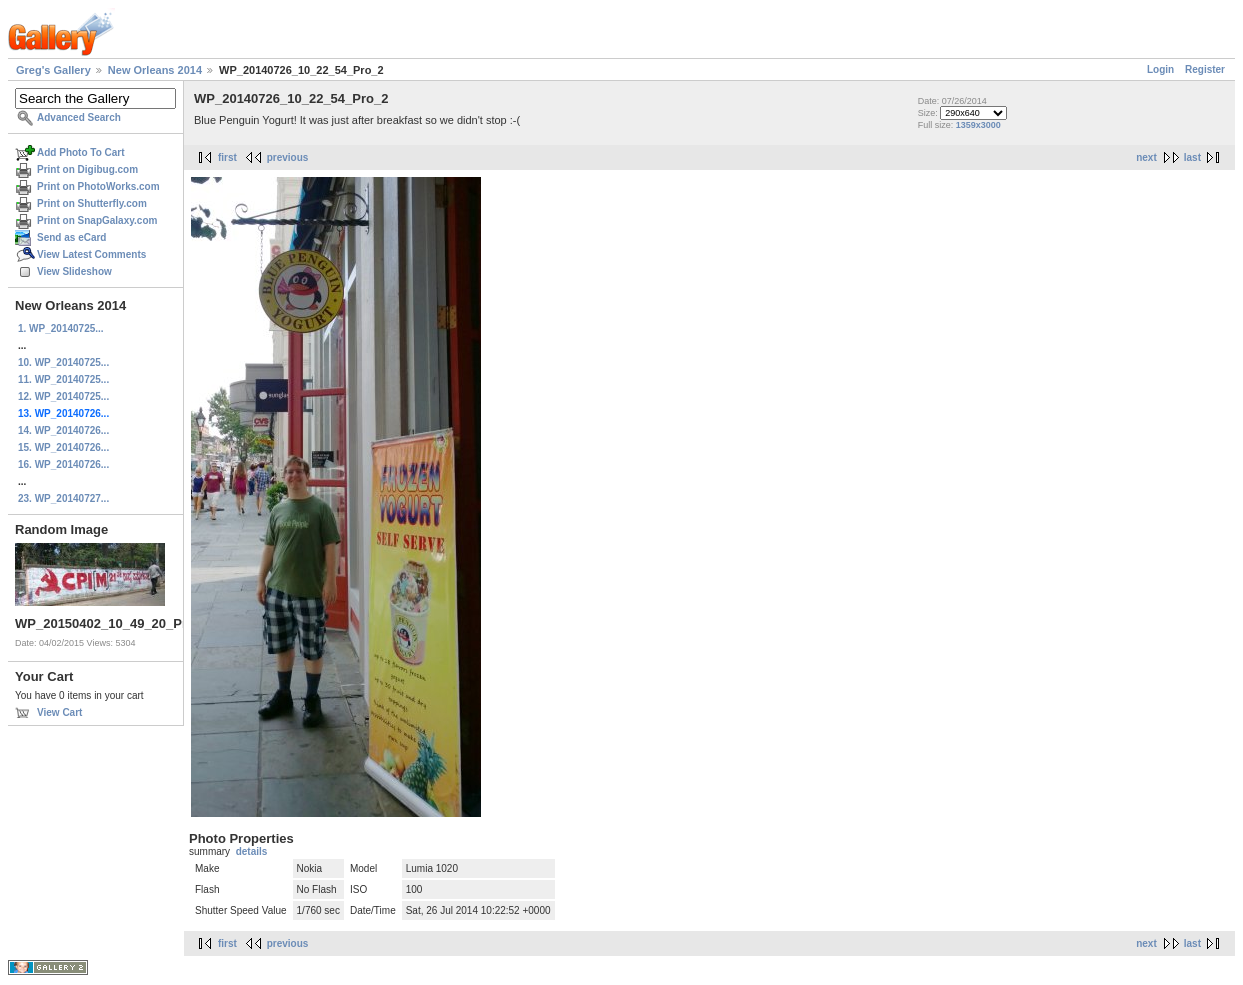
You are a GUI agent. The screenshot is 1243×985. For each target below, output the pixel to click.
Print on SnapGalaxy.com (97, 220)
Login (1160, 69)
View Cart (59, 712)
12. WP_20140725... (63, 396)
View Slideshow (74, 271)
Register (1205, 69)
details (252, 851)
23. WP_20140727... (63, 498)
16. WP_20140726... (63, 464)
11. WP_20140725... (63, 379)
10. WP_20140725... (63, 362)
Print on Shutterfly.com (92, 203)
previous (288, 157)
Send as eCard (71, 237)
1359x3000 (978, 125)
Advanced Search (79, 117)
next (1146, 157)
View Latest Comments (91, 254)
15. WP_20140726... (63, 447)
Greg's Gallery (53, 70)
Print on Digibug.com (87, 169)
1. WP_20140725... (61, 328)
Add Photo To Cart (81, 152)
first (227, 157)
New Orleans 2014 (155, 70)
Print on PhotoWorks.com (98, 186)
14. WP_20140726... (63, 430)
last (1192, 157)
